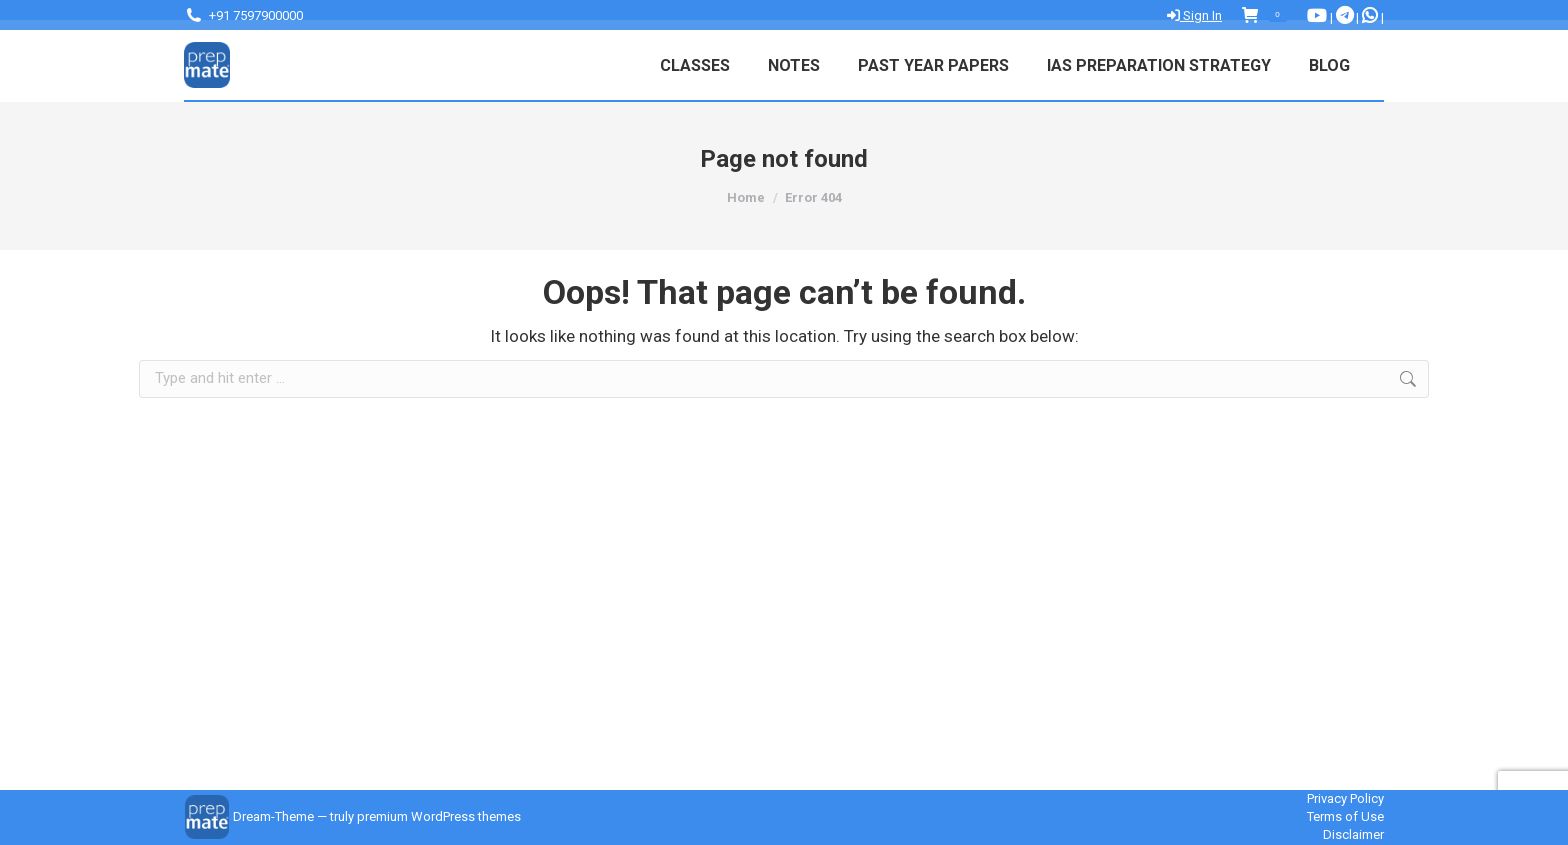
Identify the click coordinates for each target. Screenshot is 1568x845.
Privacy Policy (1345, 798)
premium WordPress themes (439, 816)
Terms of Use (1345, 816)
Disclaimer (1353, 834)
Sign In (1194, 15)
